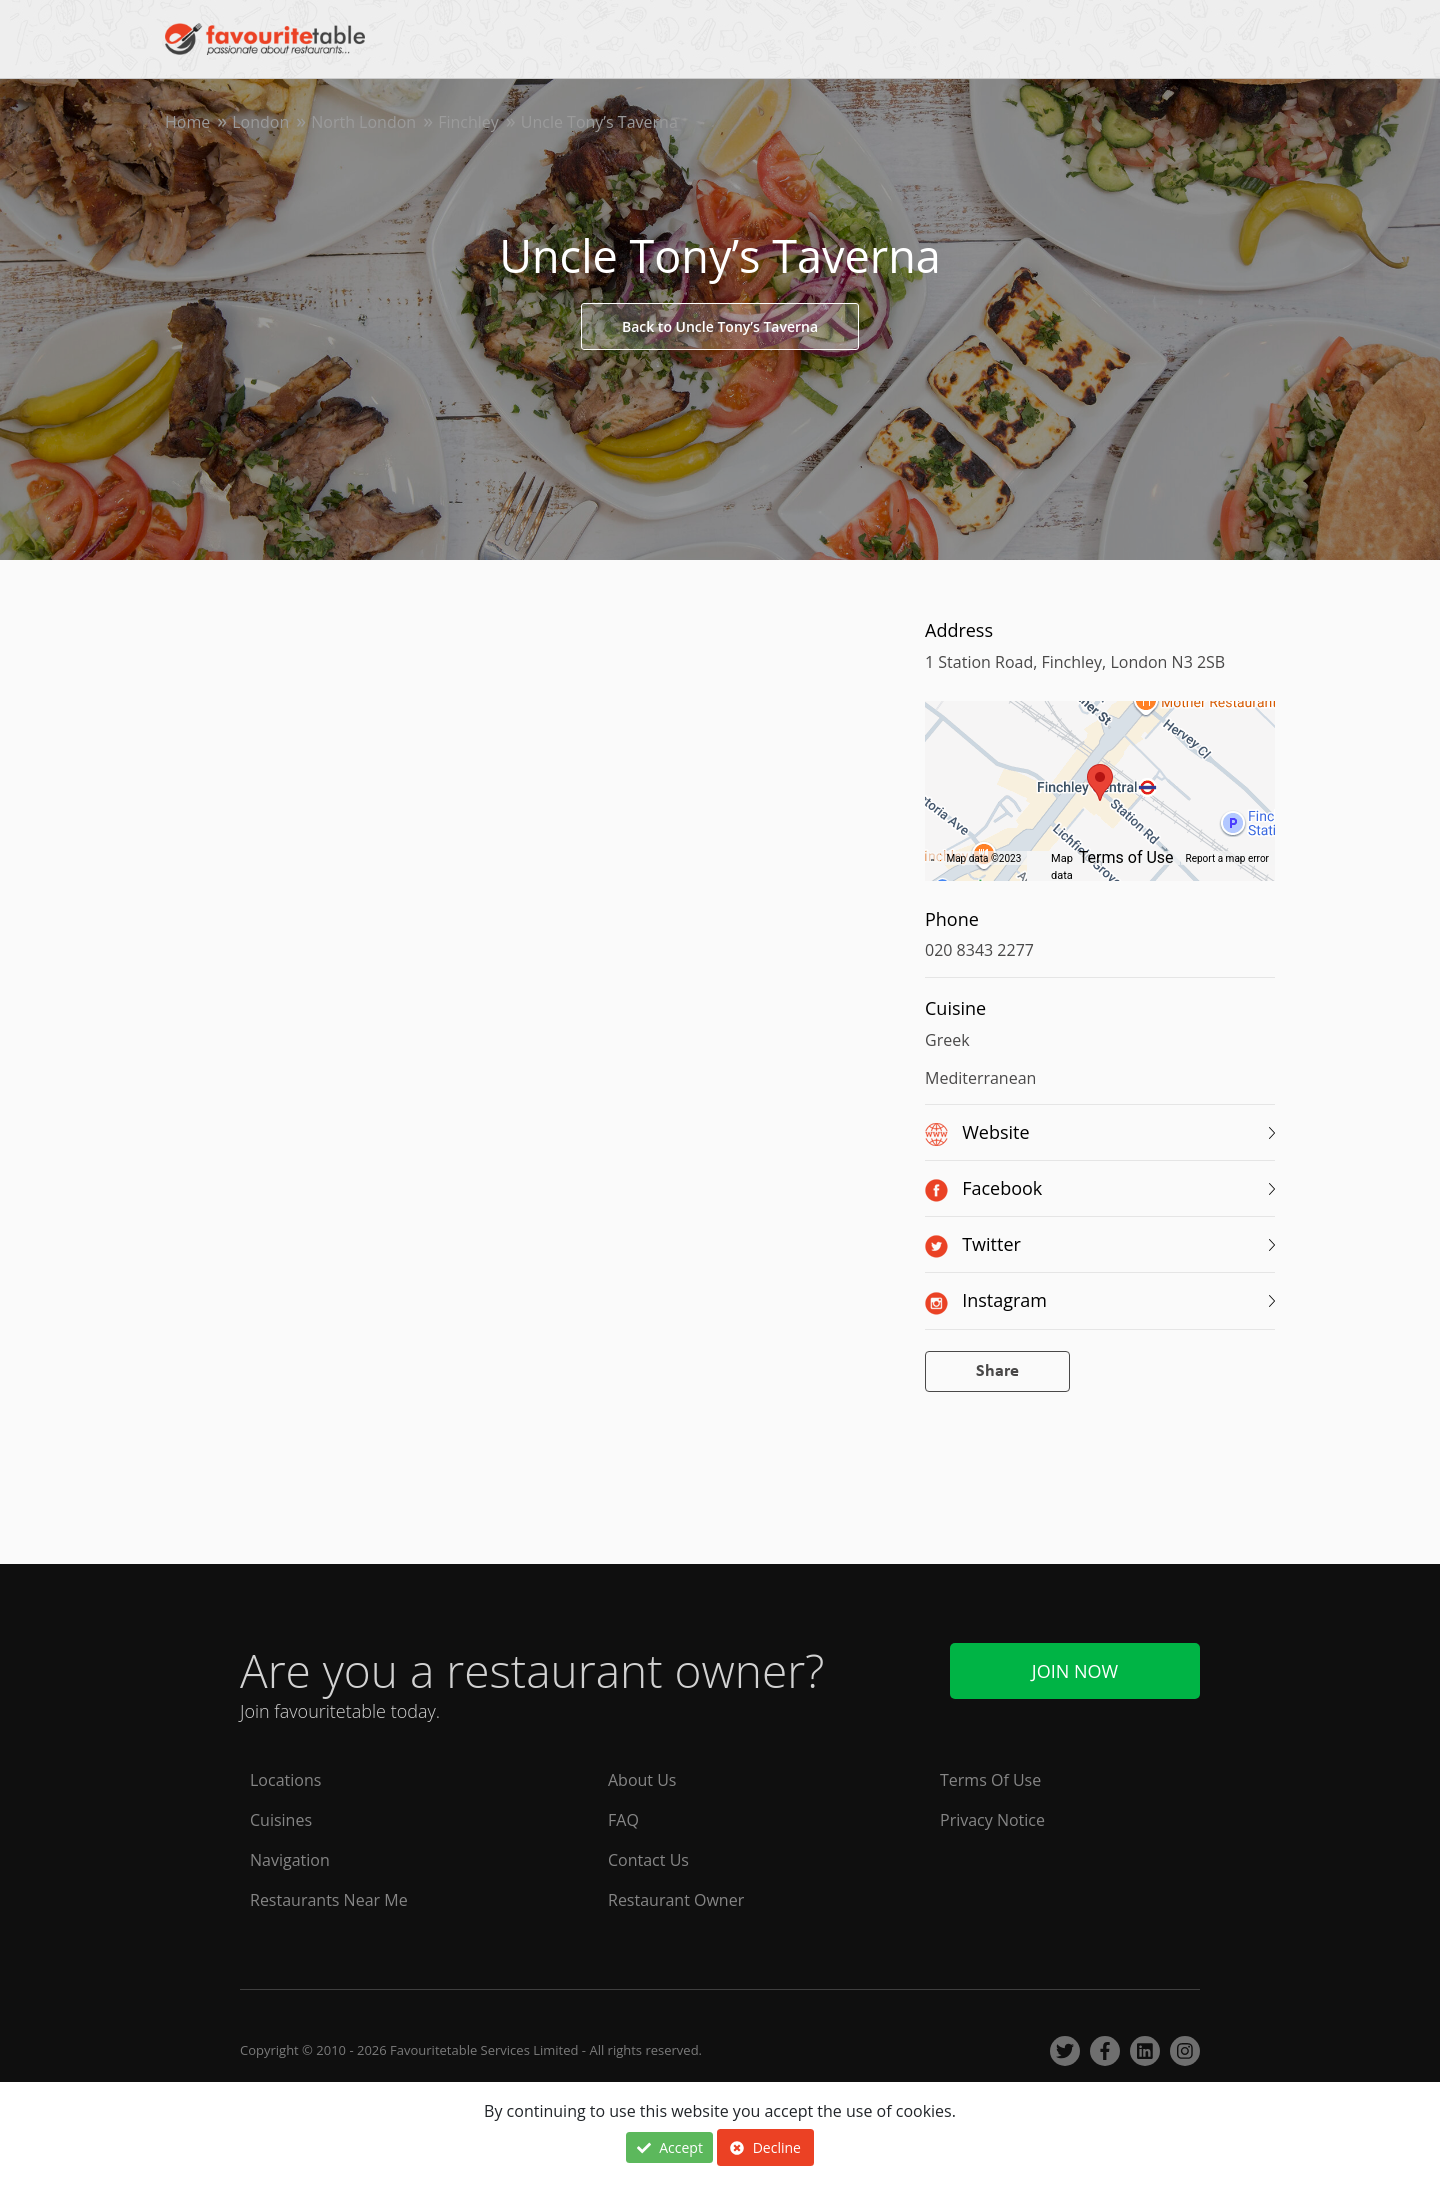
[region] (1100, 801)
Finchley (468, 122)
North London (363, 122)
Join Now (1075, 1671)
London (260, 122)
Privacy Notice (992, 1820)
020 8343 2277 (979, 950)
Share (997, 1371)
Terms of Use (1126, 857)
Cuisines (281, 1820)
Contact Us (648, 1860)
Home (187, 122)
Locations (285, 1780)
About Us (642, 1780)
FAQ (623, 1820)
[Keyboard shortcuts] (932, 859)
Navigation (290, 1860)
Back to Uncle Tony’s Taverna (720, 326)
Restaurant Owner (676, 1900)
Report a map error (1227, 858)
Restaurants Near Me (329, 1900)
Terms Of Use (990, 1780)
